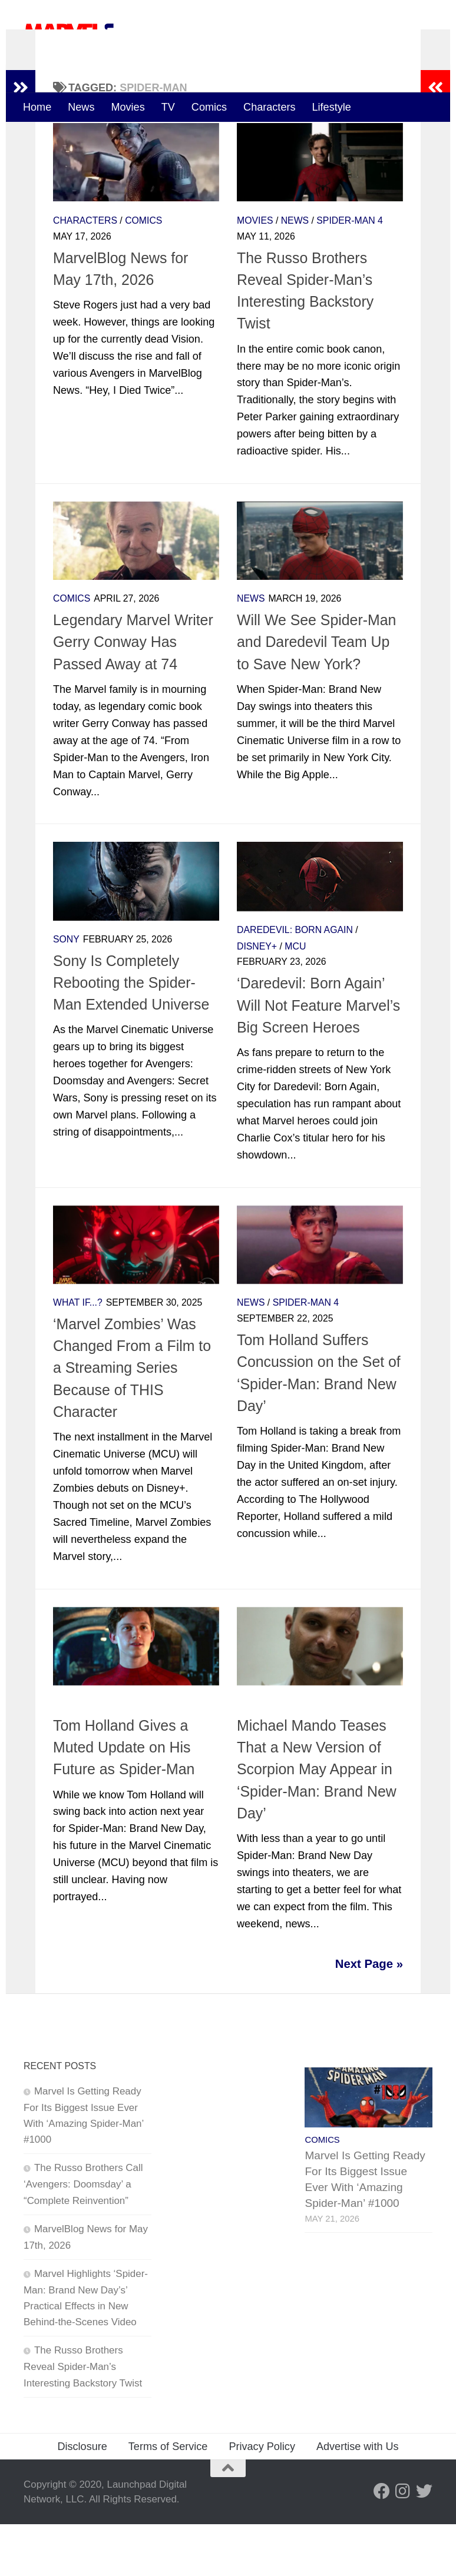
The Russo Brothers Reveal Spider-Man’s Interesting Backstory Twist (83, 2418)
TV (168, 107)
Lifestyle (331, 107)
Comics (209, 107)
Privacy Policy (262, 2498)
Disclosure (82, 2498)
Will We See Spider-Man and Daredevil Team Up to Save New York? (316, 693)
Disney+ (257, 997)
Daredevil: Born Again (295, 982)
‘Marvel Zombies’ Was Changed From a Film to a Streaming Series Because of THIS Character (132, 1419)
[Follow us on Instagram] (403, 2542)
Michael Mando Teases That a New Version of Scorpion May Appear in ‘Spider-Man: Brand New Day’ (316, 1821)
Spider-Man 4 (349, 272)
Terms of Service (168, 2498)
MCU (295, 997)
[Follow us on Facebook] (382, 2542)
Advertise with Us (357, 2498)
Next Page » (369, 2015)
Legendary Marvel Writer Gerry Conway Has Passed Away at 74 (133, 693)
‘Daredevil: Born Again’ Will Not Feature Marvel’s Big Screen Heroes (318, 1057)
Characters (269, 107)
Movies (127, 107)
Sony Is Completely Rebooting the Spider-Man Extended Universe (131, 1034)
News (81, 107)
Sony (66, 991)
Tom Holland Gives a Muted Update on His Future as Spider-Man (123, 1799)
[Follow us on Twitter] (424, 2542)
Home (37, 107)
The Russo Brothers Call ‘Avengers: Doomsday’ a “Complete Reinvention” (83, 2236)
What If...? (78, 1354)
